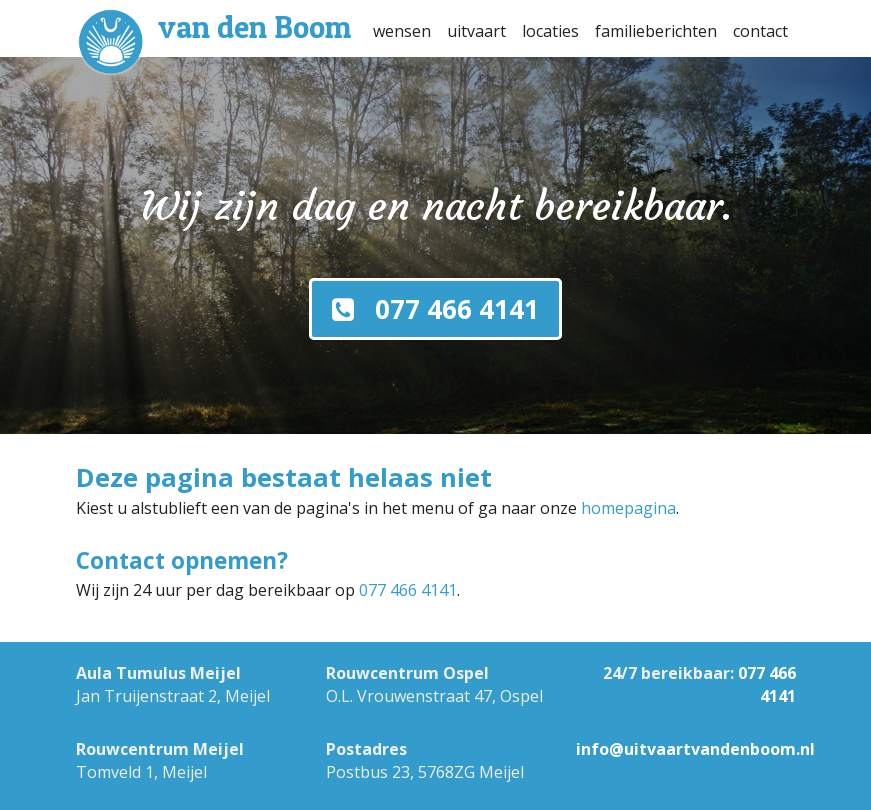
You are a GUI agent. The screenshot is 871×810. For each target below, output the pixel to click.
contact (760, 31)
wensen (402, 31)
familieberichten (656, 31)
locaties (550, 31)
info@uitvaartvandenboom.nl (695, 749)
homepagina (628, 508)
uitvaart (476, 31)
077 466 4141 (408, 590)
